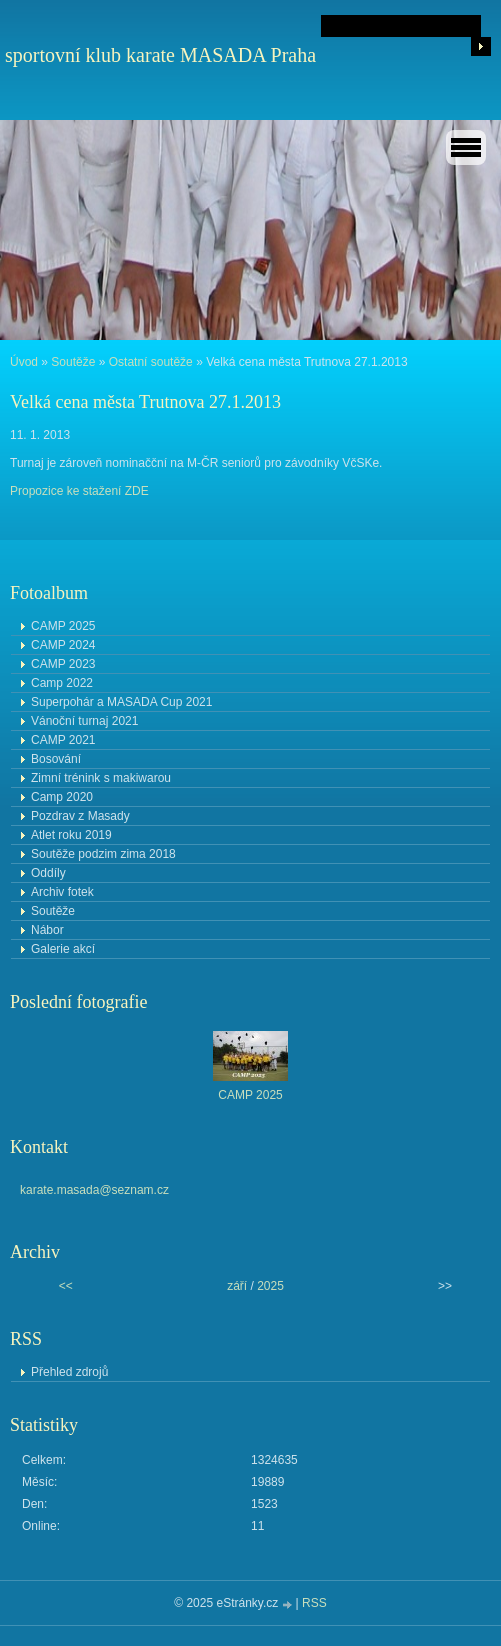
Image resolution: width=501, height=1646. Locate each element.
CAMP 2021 (63, 740)
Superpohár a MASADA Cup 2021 (121, 702)
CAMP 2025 (63, 626)
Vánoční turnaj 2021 (84, 721)
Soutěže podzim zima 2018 (103, 854)
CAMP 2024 (63, 645)
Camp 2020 (62, 797)
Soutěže (73, 362)
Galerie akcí (63, 949)
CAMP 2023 (63, 664)
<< (66, 1286)
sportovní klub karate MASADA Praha (160, 55)
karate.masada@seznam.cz (94, 1190)
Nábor (47, 930)
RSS (314, 1603)
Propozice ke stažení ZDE (79, 491)
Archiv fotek (62, 892)
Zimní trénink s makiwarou (101, 778)
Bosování (56, 759)
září (237, 1286)
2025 (270, 1286)
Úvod (24, 362)
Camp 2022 (62, 683)
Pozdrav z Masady (80, 816)
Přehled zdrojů (69, 1372)
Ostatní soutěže (151, 362)
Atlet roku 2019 (71, 835)
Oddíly (48, 873)
